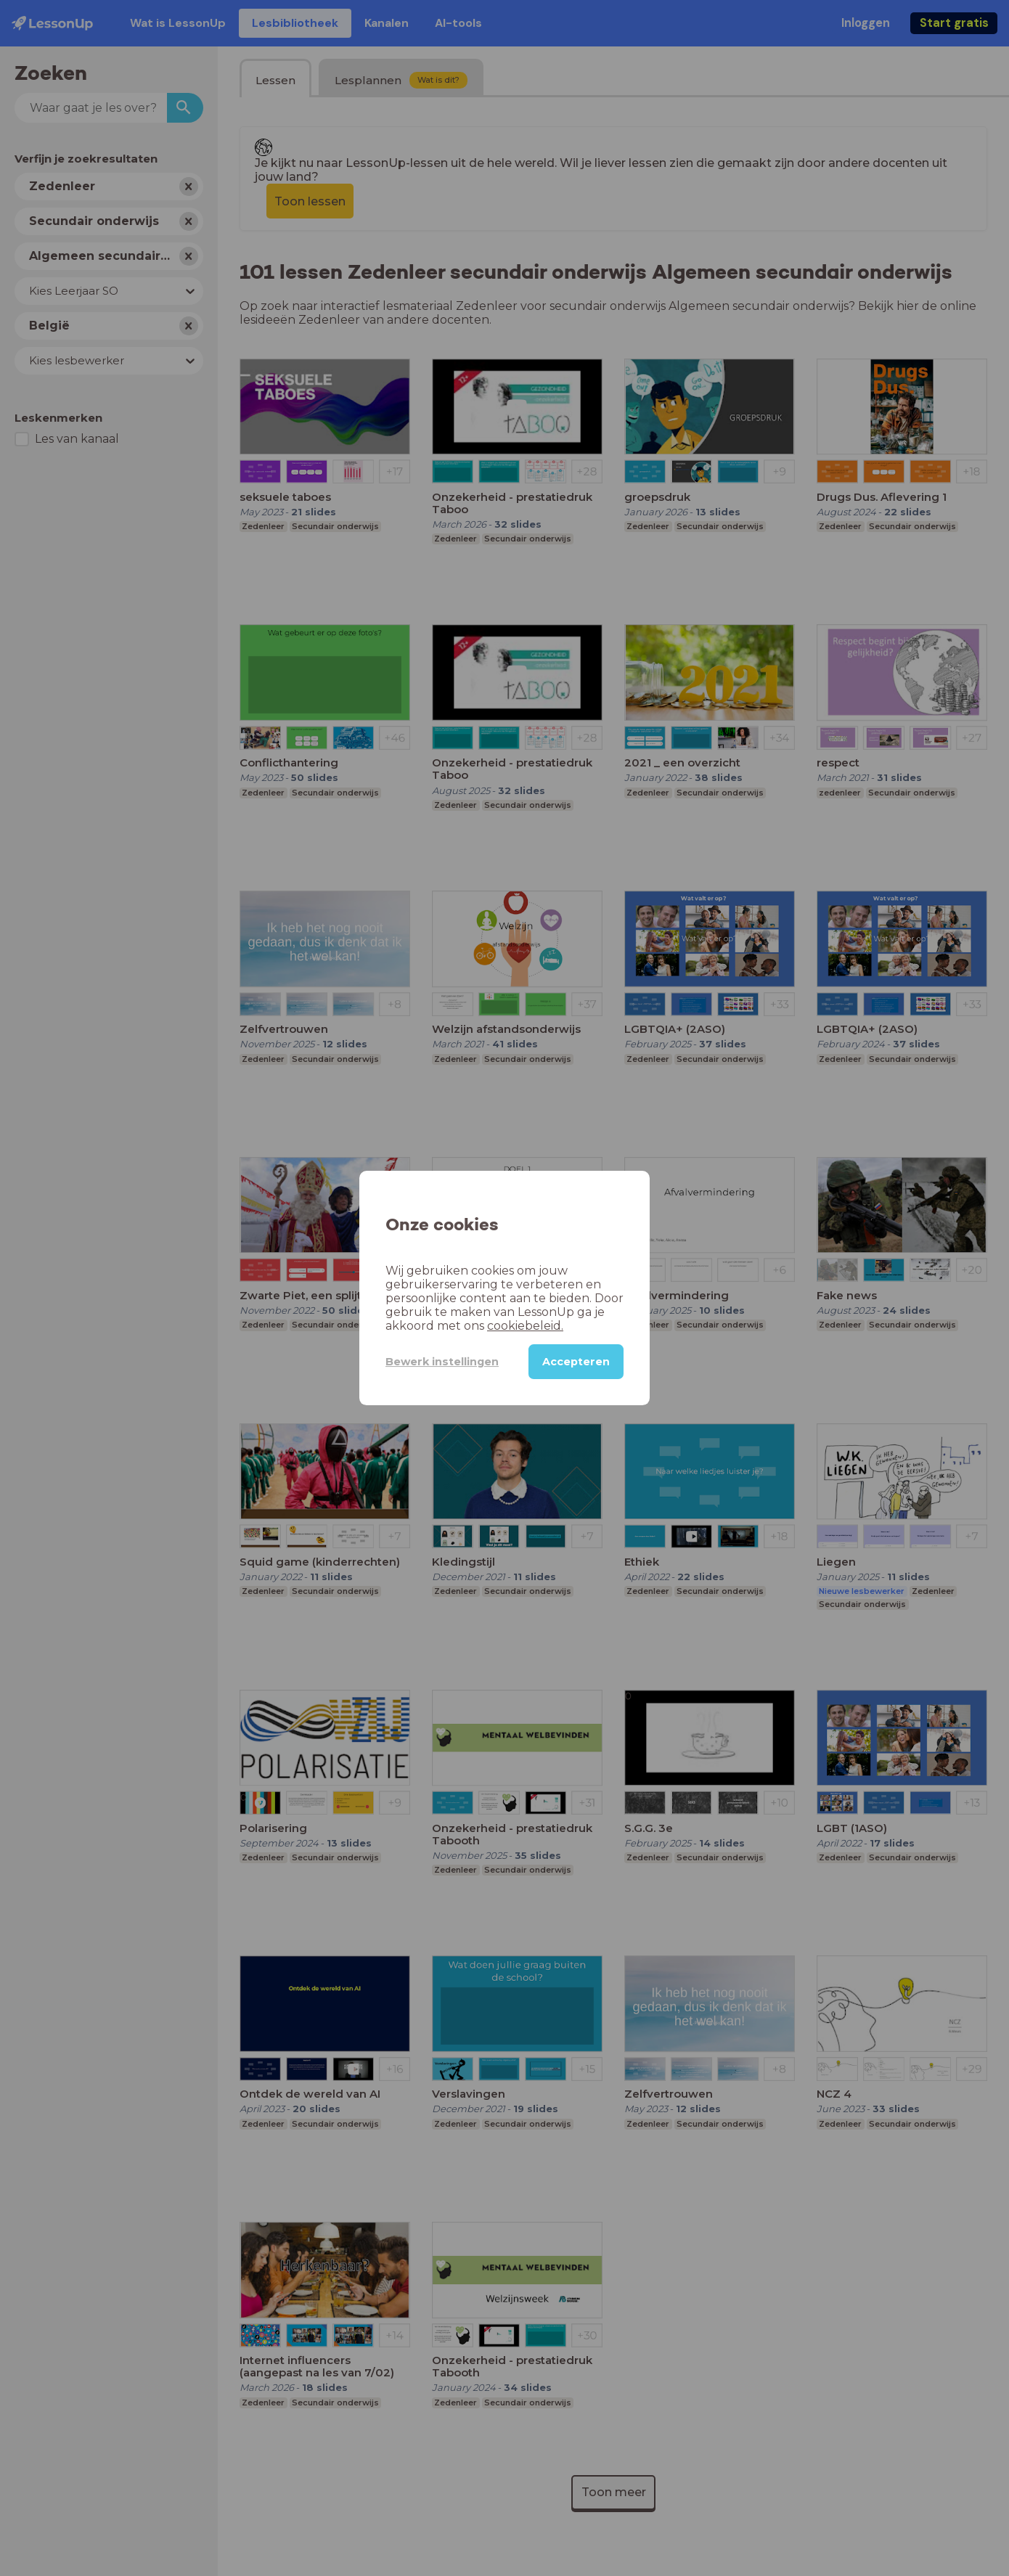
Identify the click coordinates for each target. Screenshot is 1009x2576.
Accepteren (576, 1361)
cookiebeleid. (525, 1326)
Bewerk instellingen (442, 1361)
